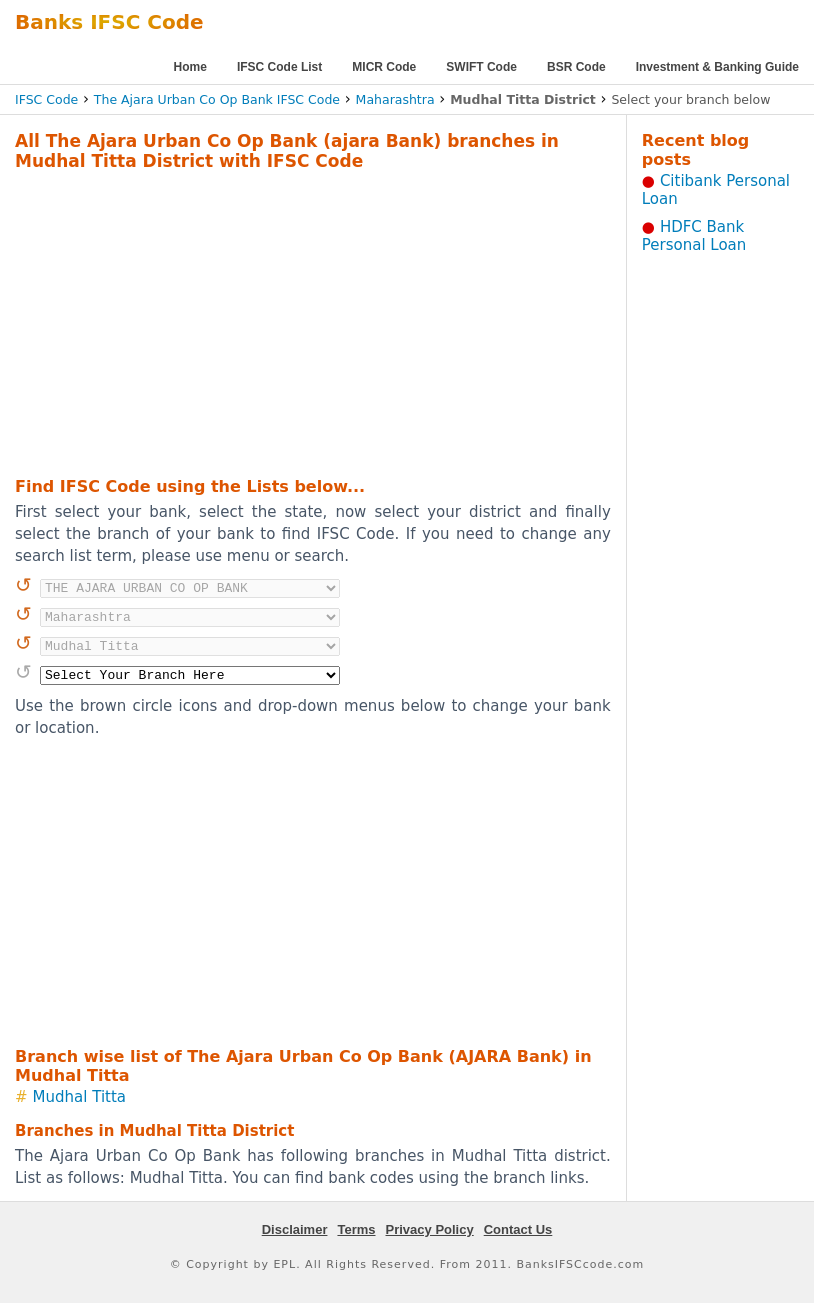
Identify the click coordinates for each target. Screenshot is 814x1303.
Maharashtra (395, 99)
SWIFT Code (481, 67)
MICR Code (384, 67)
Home (190, 67)
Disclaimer (295, 1229)
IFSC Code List (279, 67)
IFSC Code (46, 99)
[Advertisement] (284, 321)
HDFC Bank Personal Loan (694, 236)
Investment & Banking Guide (717, 67)
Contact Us (518, 1229)
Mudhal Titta (79, 1097)
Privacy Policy (430, 1229)
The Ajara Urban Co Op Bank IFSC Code (217, 99)
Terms (356, 1229)
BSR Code (576, 67)
